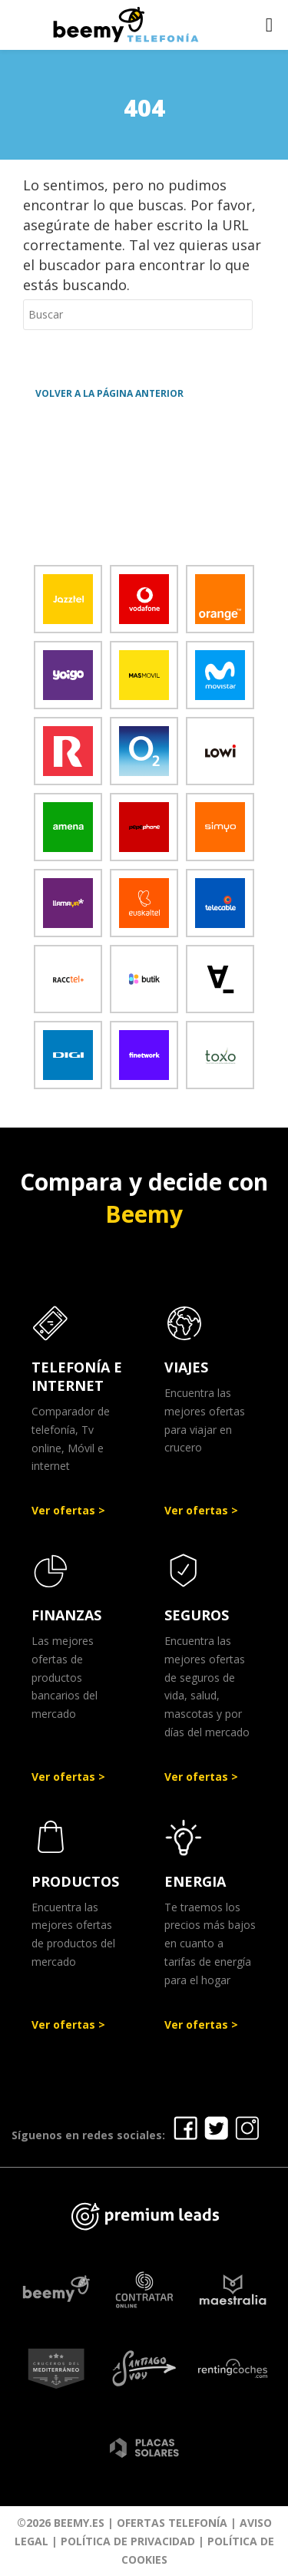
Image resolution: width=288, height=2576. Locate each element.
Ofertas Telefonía (172, 2522)
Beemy (144, 1214)
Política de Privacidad (128, 2541)
